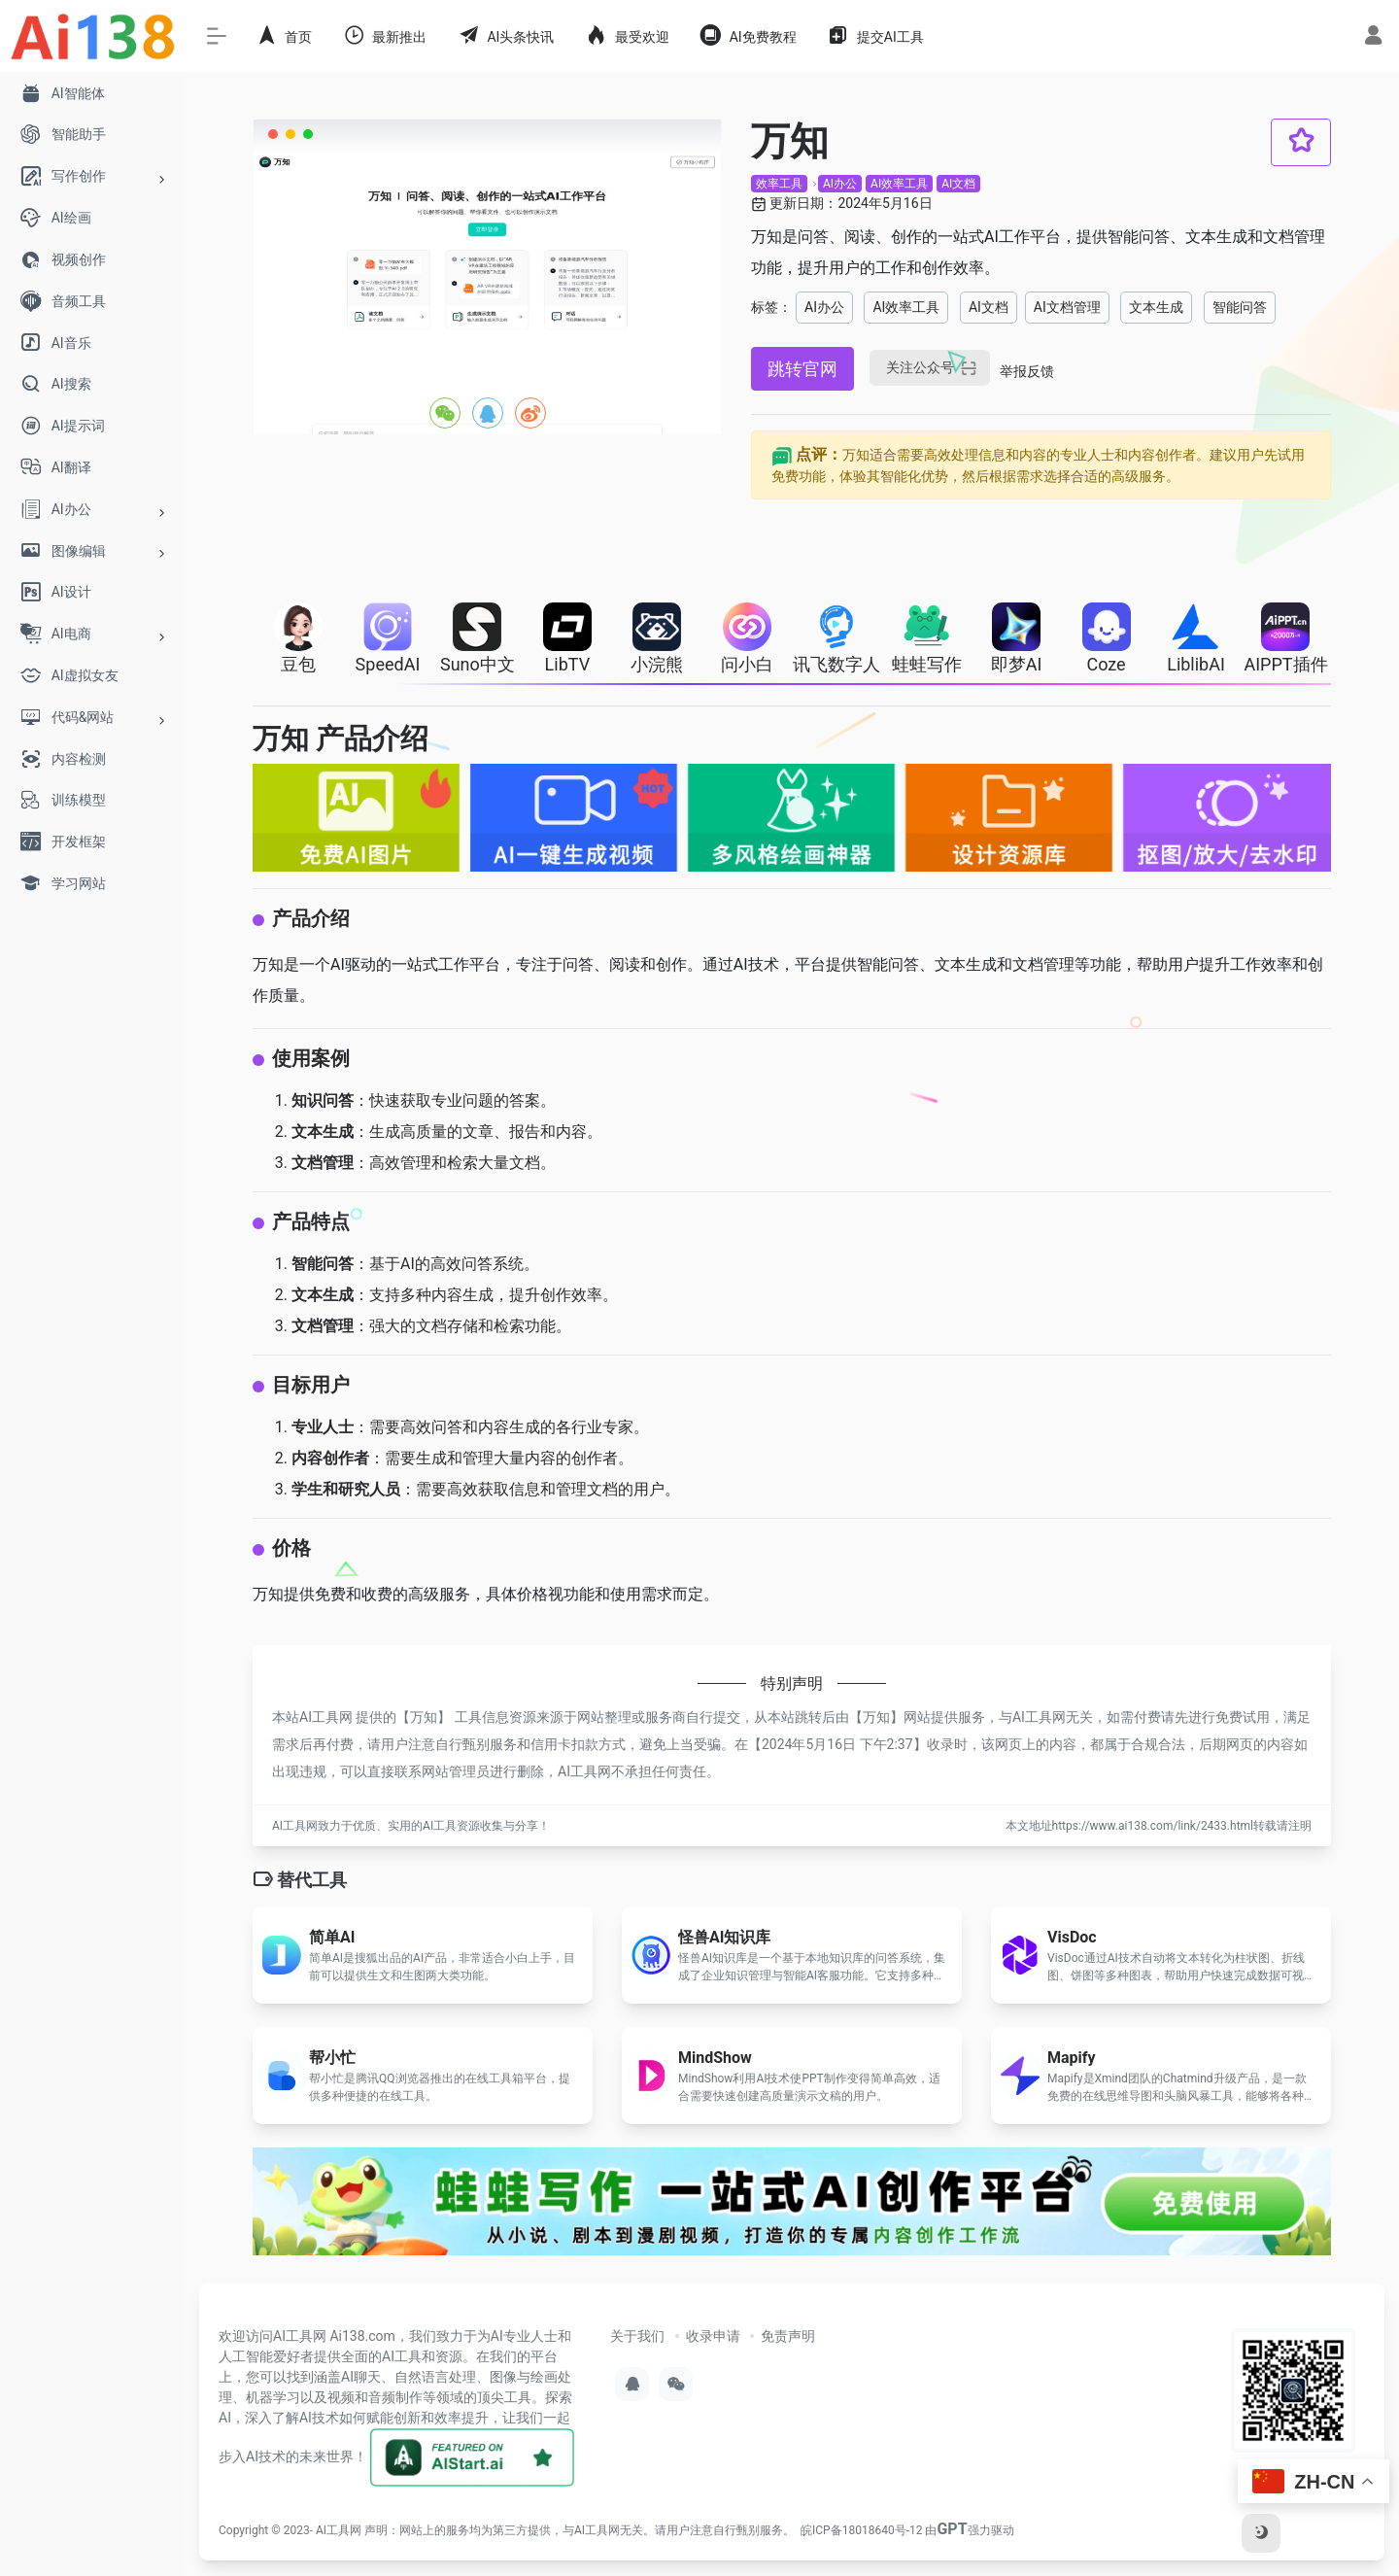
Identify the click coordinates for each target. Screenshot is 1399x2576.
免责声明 (788, 2336)
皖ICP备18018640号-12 (861, 2530)
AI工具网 (338, 2530)
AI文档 (958, 183)
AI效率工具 (899, 183)
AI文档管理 (1067, 307)
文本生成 (1156, 307)
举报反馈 (1027, 371)
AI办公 (840, 183)
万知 (423, 1717)
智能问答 (1239, 307)
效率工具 (779, 183)
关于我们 (637, 2336)
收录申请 (713, 2336)
